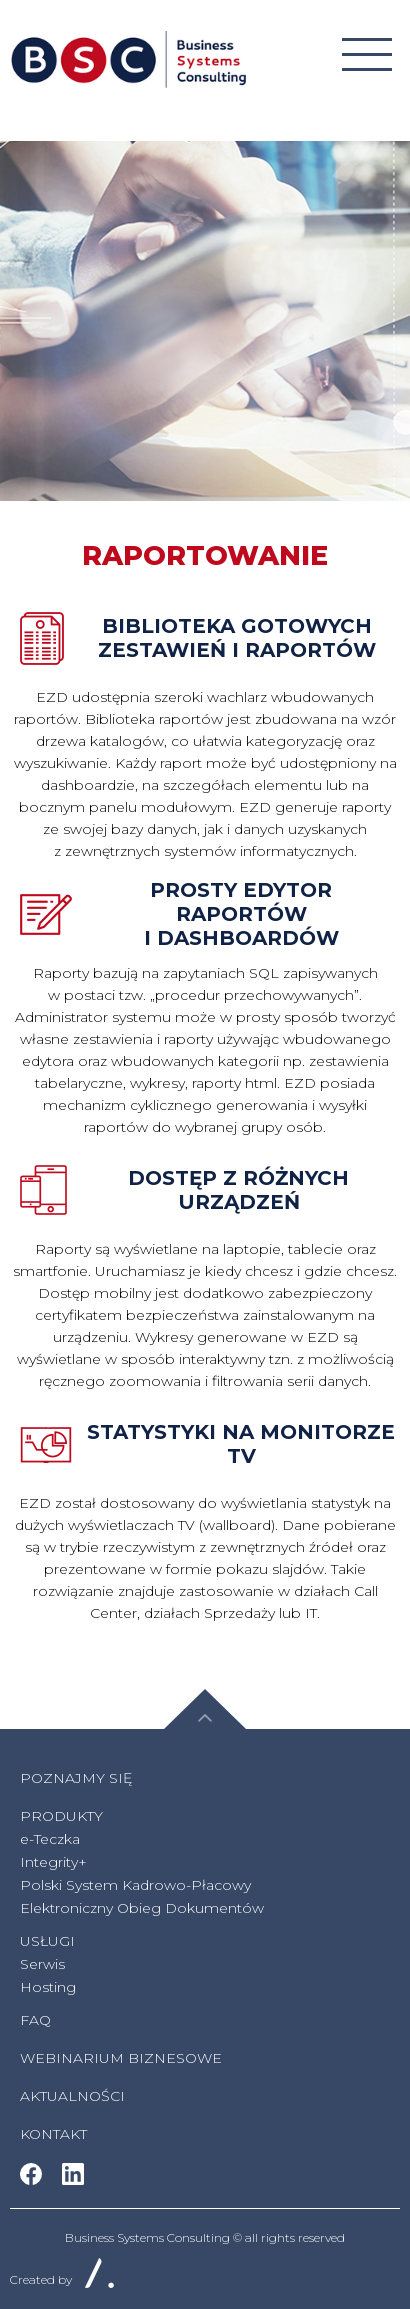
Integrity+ (53, 1862)
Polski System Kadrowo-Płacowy (135, 1885)
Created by (62, 2279)
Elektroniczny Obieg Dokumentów (142, 1908)
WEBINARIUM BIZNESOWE (121, 2058)
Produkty (61, 1816)
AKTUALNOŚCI (72, 2096)
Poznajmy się (76, 1778)
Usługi (47, 1941)
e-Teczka (50, 1839)
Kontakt (53, 2134)
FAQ (35, 2020)
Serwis (42, 1964)
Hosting (48, 1987)
